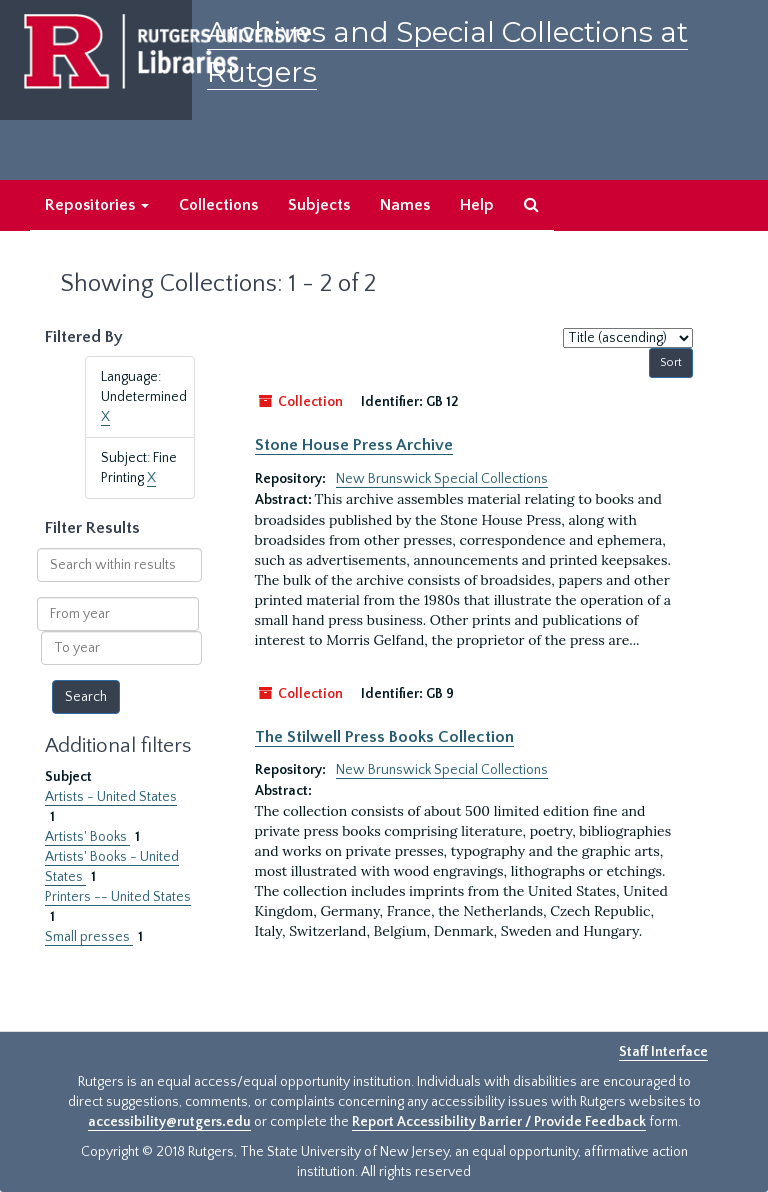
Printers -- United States (118, 897)
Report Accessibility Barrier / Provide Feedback (499, 1122)
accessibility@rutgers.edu (169, 1122)
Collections (218, 205)
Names (405, 205)
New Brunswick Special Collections (442, 479)
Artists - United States (111, 797)
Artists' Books (87, 837)
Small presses (89, 937)
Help (477, 205)
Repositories (97, 205)
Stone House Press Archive (354, 445)
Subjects (319, 205)
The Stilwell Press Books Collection (384, 737)
